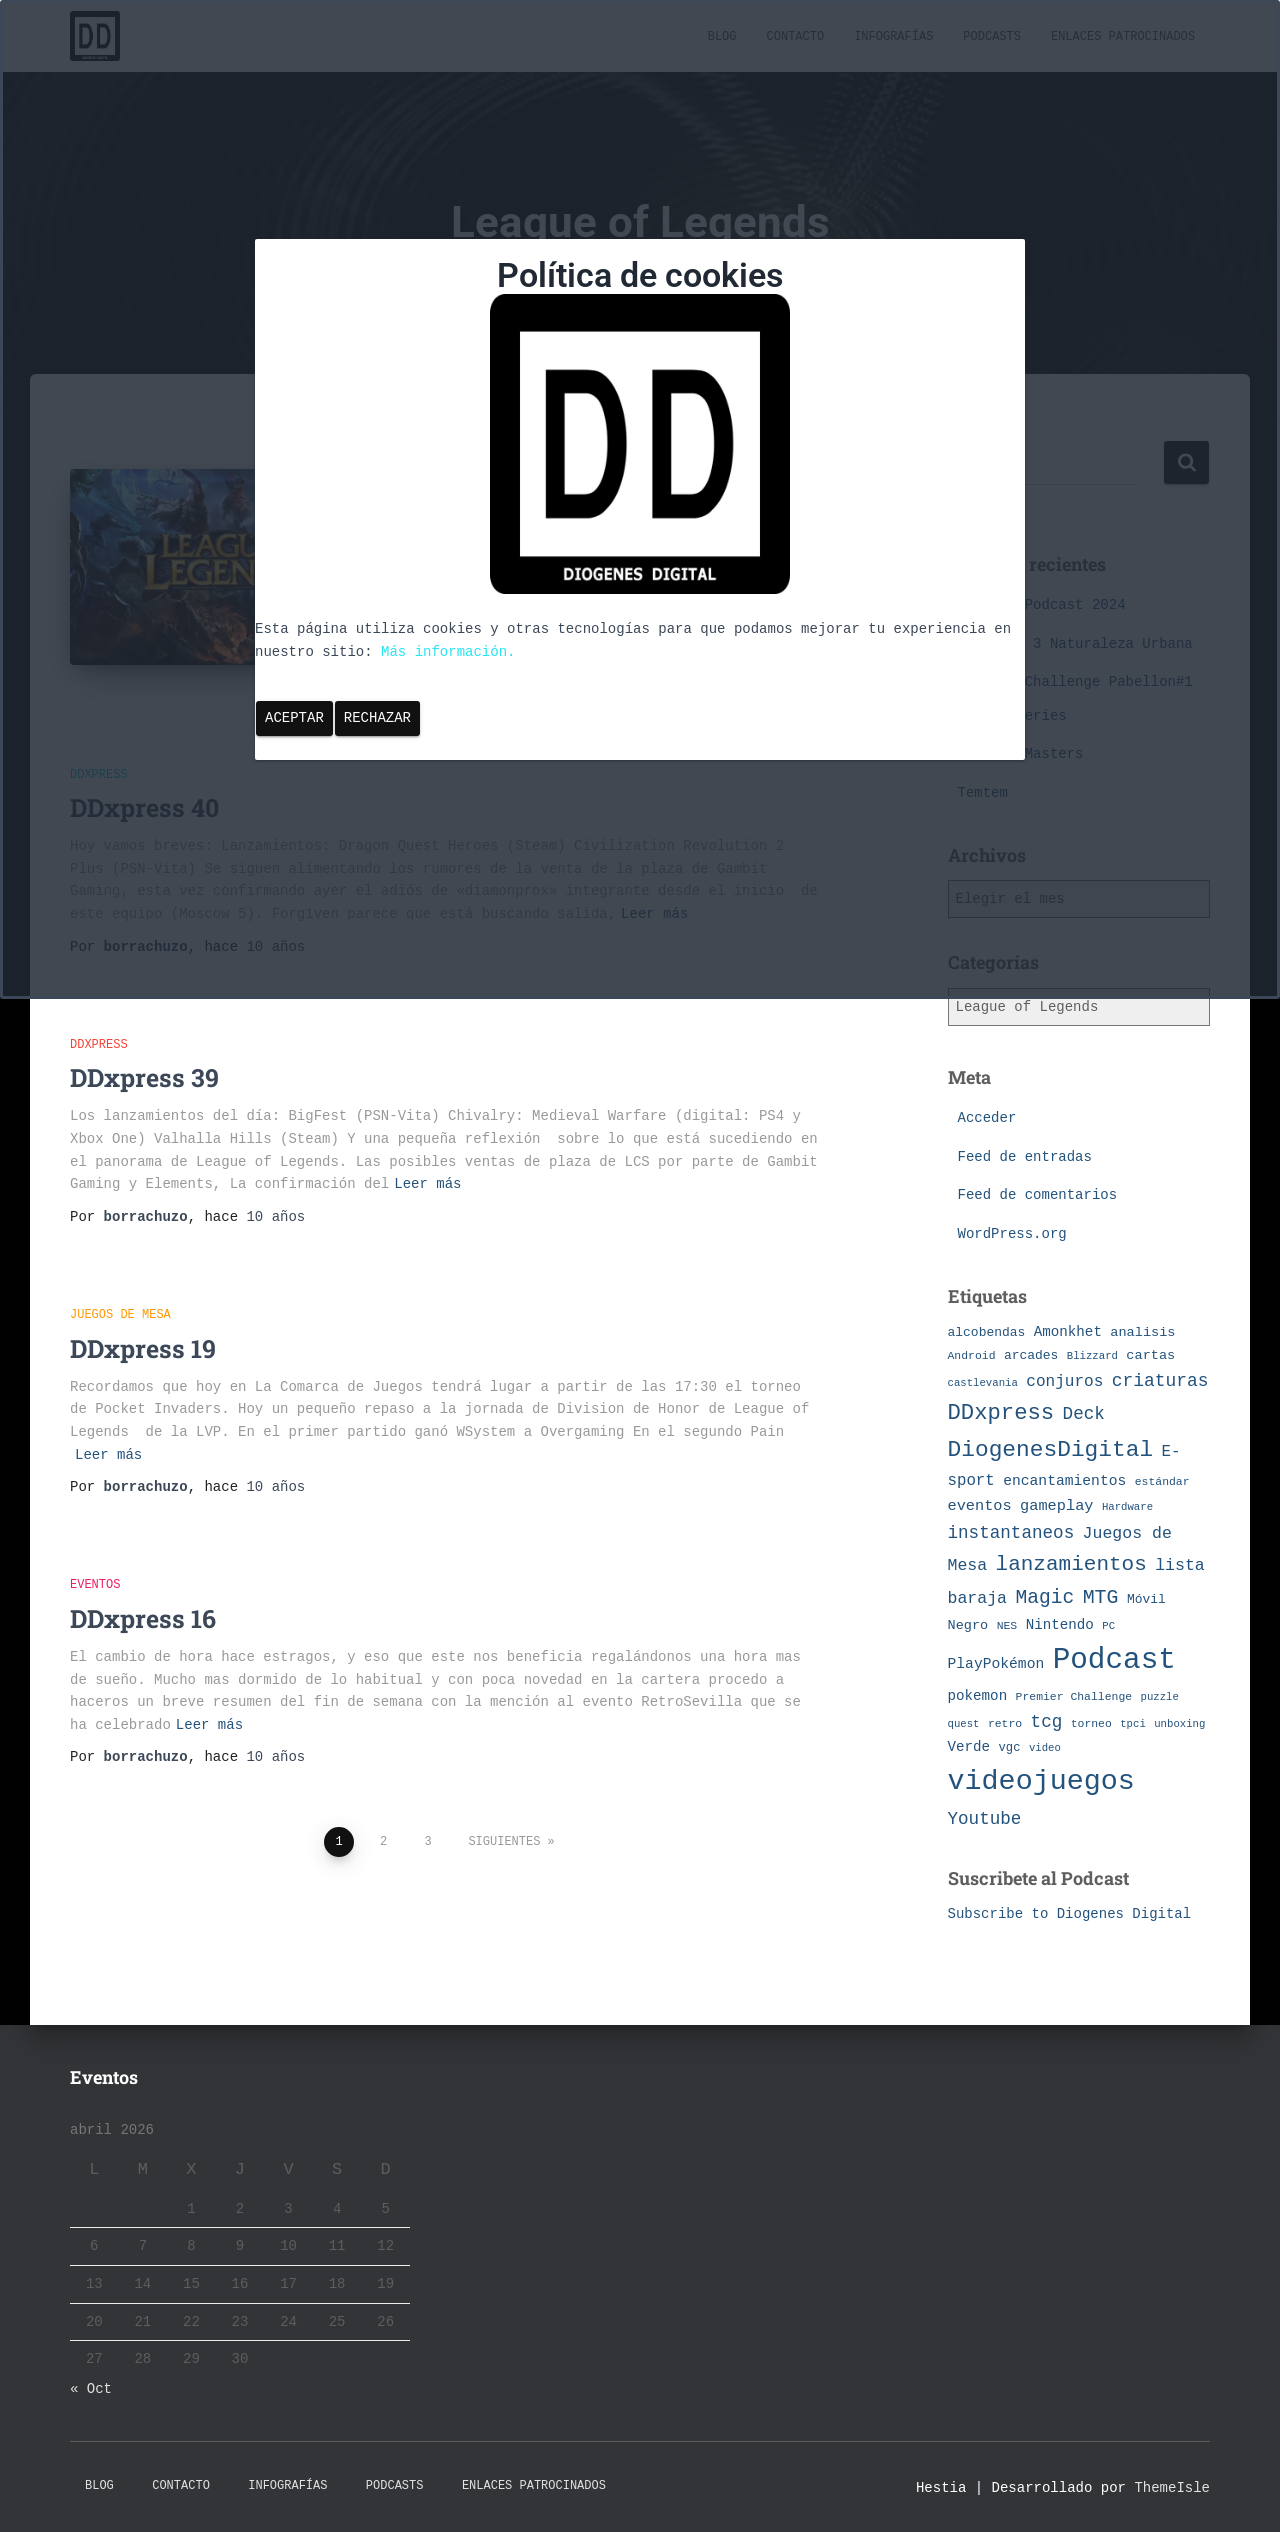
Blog (99, 2486)
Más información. (448, 652)
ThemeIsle (1172, 2488)
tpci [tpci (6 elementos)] (1133, 1724)
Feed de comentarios (1038, 1195)
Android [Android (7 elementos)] (972, 1355)
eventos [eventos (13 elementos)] (980, 1506)
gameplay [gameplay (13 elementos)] (1056, 1506)
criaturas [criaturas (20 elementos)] (1160, 1381)
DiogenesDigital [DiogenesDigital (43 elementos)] (1051, 1450)
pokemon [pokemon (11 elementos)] (978, 1696)
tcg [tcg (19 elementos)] (1047, 1722)
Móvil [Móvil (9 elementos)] (1146, 1599)
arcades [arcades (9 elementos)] (1031, 1355)
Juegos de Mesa (120, 1292)
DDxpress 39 (144, 1055)
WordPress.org (1012, 1234)
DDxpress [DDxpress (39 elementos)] (1001, 1413)
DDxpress (99, 1022)
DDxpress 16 (143, 1595)
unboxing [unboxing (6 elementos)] (1179, 1724)
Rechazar (377, 718)
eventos (95, 1563)
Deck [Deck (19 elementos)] (1084, 1414)
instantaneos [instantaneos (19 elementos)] (1011, 1533)
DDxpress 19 (143, 1325)
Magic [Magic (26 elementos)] (1044, 1598)
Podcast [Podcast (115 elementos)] (1114, 1660)
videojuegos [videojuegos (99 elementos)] (1041, 1781)
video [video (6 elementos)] (1045, 1748)
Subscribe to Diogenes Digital (1070, 1914)
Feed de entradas (1025, 1157)
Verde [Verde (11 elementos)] (969, 1747)
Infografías (287, 2486)
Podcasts (395, 2486)
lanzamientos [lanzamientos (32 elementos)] (1071, 1564)
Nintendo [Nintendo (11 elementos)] (1060, 1625)
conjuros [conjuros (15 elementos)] (1064, 1382)
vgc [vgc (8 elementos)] (1010, 1748)
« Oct (91, 2389)
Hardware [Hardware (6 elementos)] (1127, 1507)
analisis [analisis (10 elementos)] (1142, 1332)
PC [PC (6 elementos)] (1108, 1626)
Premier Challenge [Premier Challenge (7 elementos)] (1074, 1696)
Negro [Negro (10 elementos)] (968, 1625)
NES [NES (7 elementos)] (1007, 1625)
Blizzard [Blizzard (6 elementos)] (1092, 1356)
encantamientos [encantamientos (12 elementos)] (1064, 1481)
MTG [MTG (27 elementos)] (1101, 1597)
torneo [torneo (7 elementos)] (1091, 1723)
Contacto (181, 2486)
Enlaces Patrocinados (534, 2486)
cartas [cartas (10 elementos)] (1150, 1355)
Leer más (427, 1161)
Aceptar (294, 718)
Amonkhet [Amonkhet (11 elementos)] (1068, 1332)
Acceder (987, 1118)
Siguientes (504, 1819)
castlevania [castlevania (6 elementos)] (983, 1383)
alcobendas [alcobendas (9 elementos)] (987, 1332)
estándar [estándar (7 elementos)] (1162, 1481)
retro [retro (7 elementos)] (1005, 1723)
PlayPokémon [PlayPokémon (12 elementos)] (996, 1664)
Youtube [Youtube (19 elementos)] (985, 1819)
